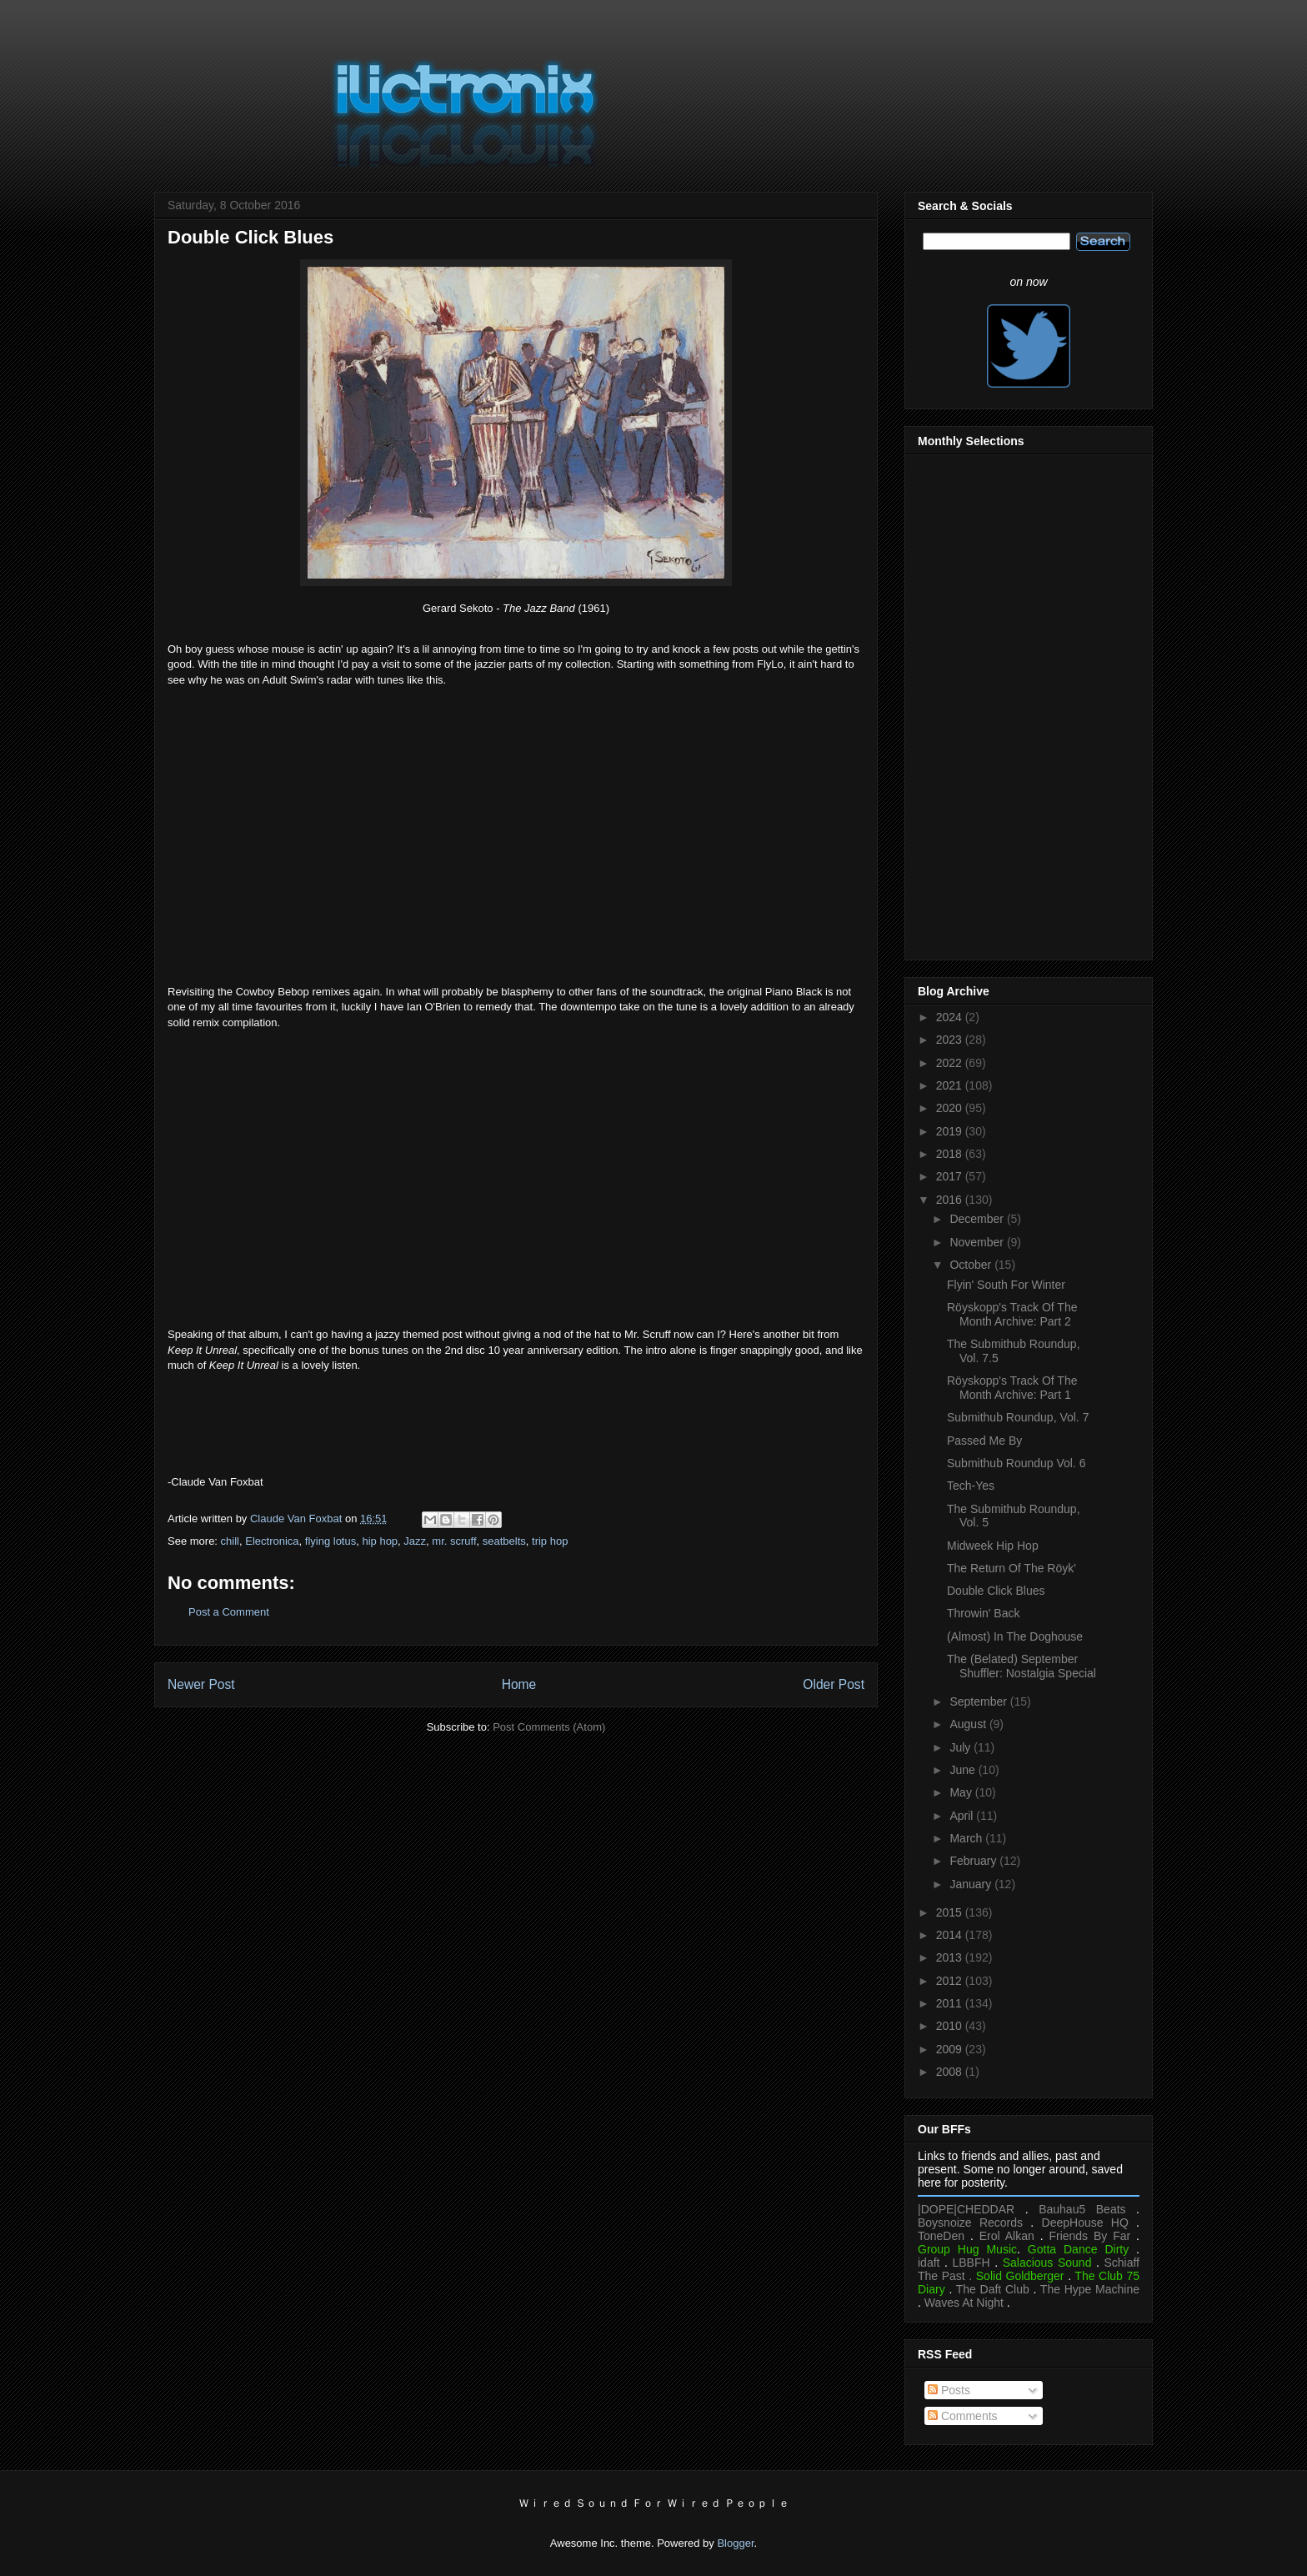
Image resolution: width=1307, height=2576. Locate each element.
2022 (950, 1063)
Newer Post (201, 1684)
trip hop (550, 1541)
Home (519, 1684)
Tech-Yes (970, 1485)
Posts (949, 2390)
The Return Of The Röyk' (1011, 1568)
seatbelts (504, 1541)
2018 (950, 1153)
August (969, 1724)
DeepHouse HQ (1085, 2222)
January (971, 1884)
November (977, 1242)
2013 (950, 1957)
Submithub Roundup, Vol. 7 (1018, 1417)
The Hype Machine (1089, 2289)
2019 (950, 1131)
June (963, 1770)
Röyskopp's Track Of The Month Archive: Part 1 (1012, 1387)
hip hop (380, 1541)
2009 (950, 2049)
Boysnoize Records (970, 2222)
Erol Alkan (1006, 2236)
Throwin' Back (983, 1613)
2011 (950, 2003)
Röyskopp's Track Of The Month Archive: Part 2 (1012, 1314)
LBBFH (971, 2262)
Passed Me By (984, 1440)
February (974, 1860)
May (961, 1792)
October (971, 1264)
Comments (963, 2416)
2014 (950, 1935)
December (977, 1218)
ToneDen (941, 2236)
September (979, 1701)
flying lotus (330, 1541)
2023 (950, 1039)
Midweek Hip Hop (993, 1545)
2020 (950, 1108)
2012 (950, 1980)
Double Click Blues (996, 1590)
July (961, 1747)
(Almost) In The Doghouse (1015, 1636)
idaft (928, 2262)
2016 (950, 1199)
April (962, 1815)
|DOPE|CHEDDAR (966, 2209)
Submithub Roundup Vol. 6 (1016, 1463)
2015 (950, 1912)
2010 (950, 2025)
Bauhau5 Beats (1082, 2209)
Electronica (271, 1541)
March (967, 1838)
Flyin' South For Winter (1006, 1284)
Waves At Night (964, 2302)
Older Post (833, 1684)
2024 (950, 1017)
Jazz (414, 1541)
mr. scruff (454, 1541)
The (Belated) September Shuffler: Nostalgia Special (1021, 1666)
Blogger (735, 2543)
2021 (950, 1085)
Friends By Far (1089, 2236)
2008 (950, 2071)
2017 (950, 1176)
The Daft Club (992, 2289)
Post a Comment (228, 1612)
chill (230, 1541)
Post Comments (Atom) (549, 1727)
